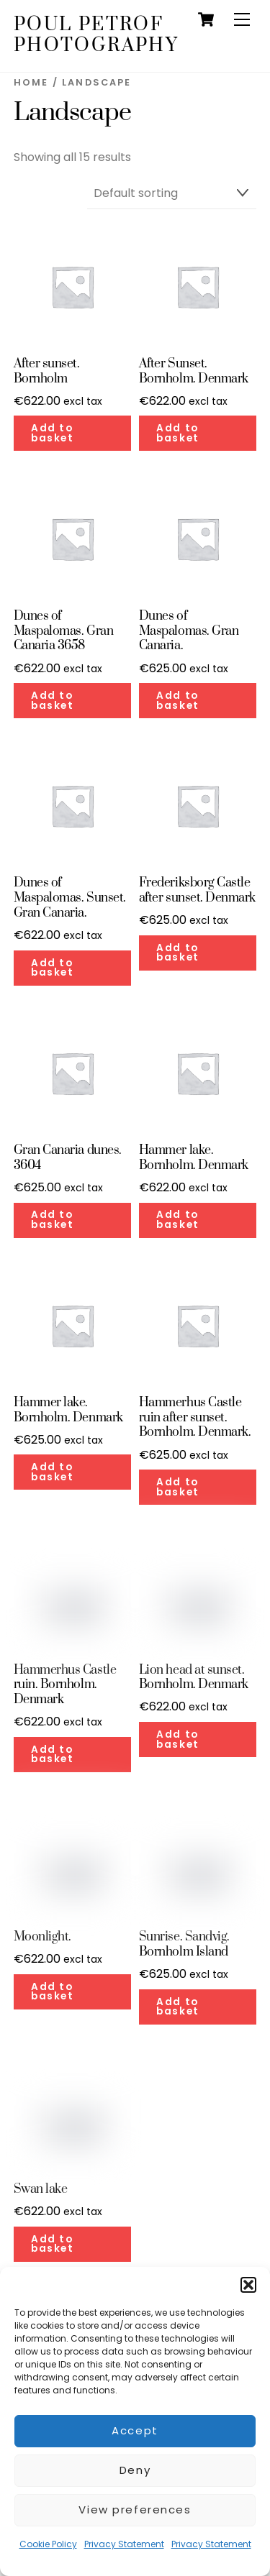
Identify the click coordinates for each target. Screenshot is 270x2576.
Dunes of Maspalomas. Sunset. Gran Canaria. (70, 898)
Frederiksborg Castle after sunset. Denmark (197, 891)
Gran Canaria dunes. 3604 (68, 1158)
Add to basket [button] (52, 433)
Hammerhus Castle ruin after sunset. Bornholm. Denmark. (195, 1417)
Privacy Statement (124, 2544)
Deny (135, 2470)
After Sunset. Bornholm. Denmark (193, 372)
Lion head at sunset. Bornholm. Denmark (193, 1678)
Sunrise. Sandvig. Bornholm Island (184, 1945)
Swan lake (41, 2189)
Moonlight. (42, 1937)
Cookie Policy (48, 2544)
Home (31, 82)
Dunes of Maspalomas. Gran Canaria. (188, 631)
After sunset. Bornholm (47, 372)
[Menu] (242, 20)
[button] (248, 2285)
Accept (135, 2430)
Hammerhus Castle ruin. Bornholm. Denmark (65, 1685)
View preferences (134, 2509)
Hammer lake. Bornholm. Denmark (193, 1158)
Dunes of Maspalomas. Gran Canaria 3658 (63, 631)
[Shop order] (172, 193)
